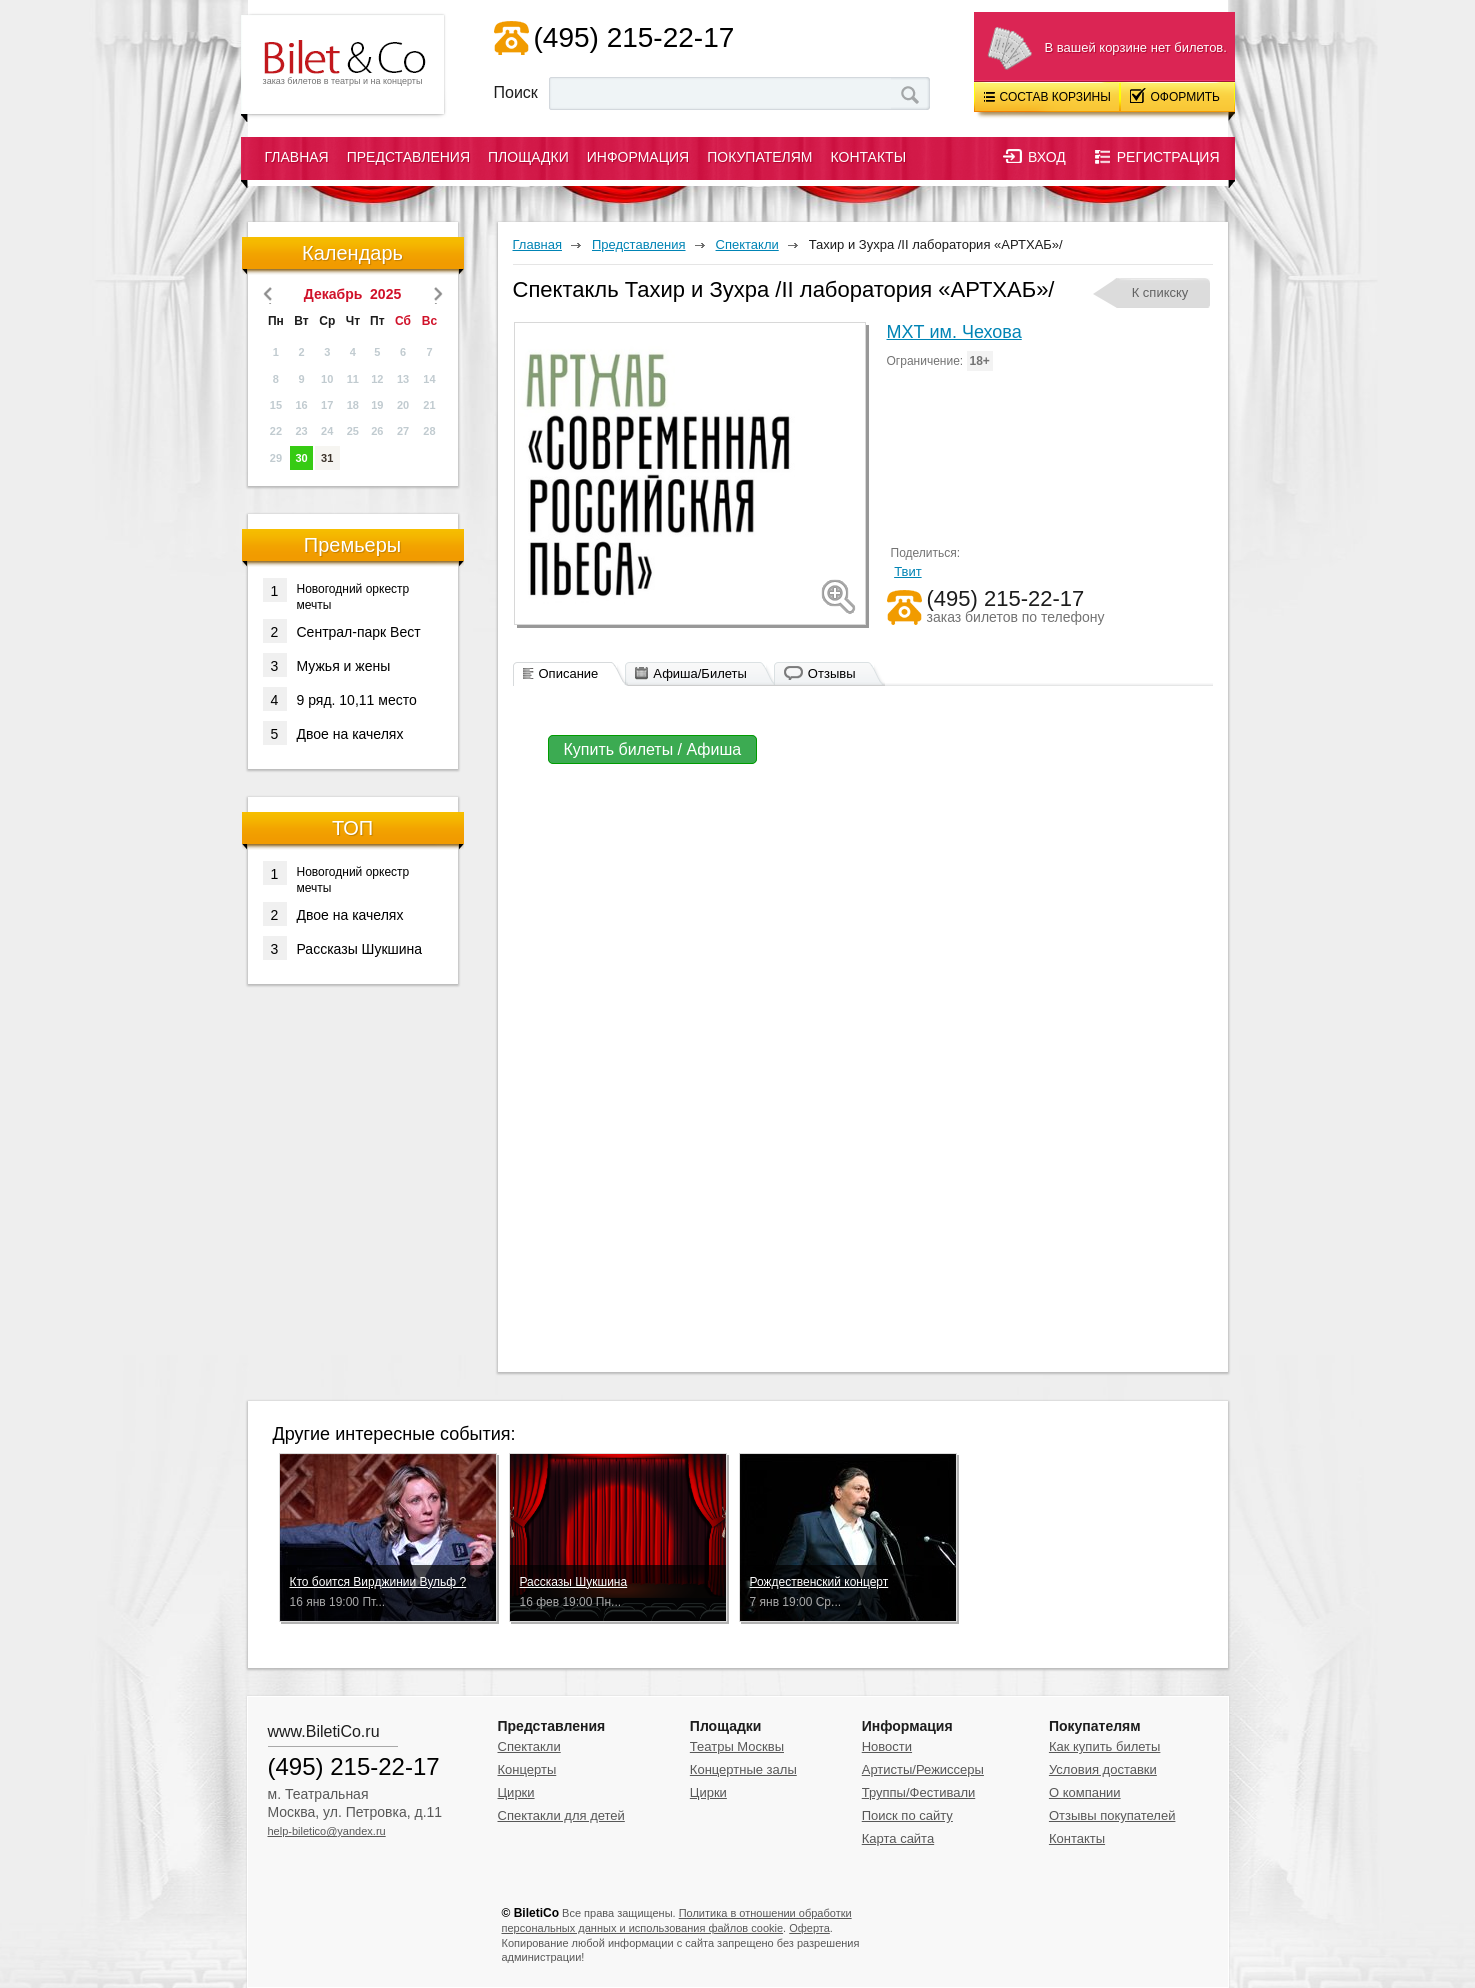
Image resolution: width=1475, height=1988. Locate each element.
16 (301, 405)
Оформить (1175, 96)
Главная (297, 157)
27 (403, 431)
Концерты (527, 1769)
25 (353, 431)
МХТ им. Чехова (954, 332)
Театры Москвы (737, 1746)
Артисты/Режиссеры (923, 1769)
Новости (887, 1746)
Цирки (516, 1792)
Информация (638, 157)
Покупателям (759, 157)
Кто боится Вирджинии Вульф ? (378, 1582)
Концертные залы (743, 1769)
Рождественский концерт (819, 1582)
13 (403, 379)
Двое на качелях (333, 733)
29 (276, 458)
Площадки (528, 157)
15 (276, 405)
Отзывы (832, 673)
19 (377, 405)
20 (403, 405)
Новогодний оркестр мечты (336, 595)
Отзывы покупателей (1112, 1815)
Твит (908, 571)
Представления (408, 157)
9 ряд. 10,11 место (340, 699)
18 (353, 405)
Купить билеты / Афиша (653, 749)
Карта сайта (898, 1838)
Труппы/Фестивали (919, 1792)
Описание (569, 673)
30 (301, 458)
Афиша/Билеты (700, 673)
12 (377, 379)
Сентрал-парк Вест (342, 631)
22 (276, 431)
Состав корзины (1047, 97)
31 (327, 458)
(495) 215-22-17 (634, 37)
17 (327, 405)
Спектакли (529, 1746)
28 (429, 431)
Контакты (869, 157)
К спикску (1160, 292)
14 (429, 379)
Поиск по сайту (907, 1815)
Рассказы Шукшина (343, 948)
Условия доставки (1103, 1769)
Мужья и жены (327, 665)
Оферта (809, 1928)
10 (327, 379)
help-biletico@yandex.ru (327, 1831)
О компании (1085, 1792)
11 (353, 379)
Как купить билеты (1104, 1746)
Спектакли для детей (561, 1815)
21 (429, 405)
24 (327, 431)
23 (301, 431)
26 (377, 431)
